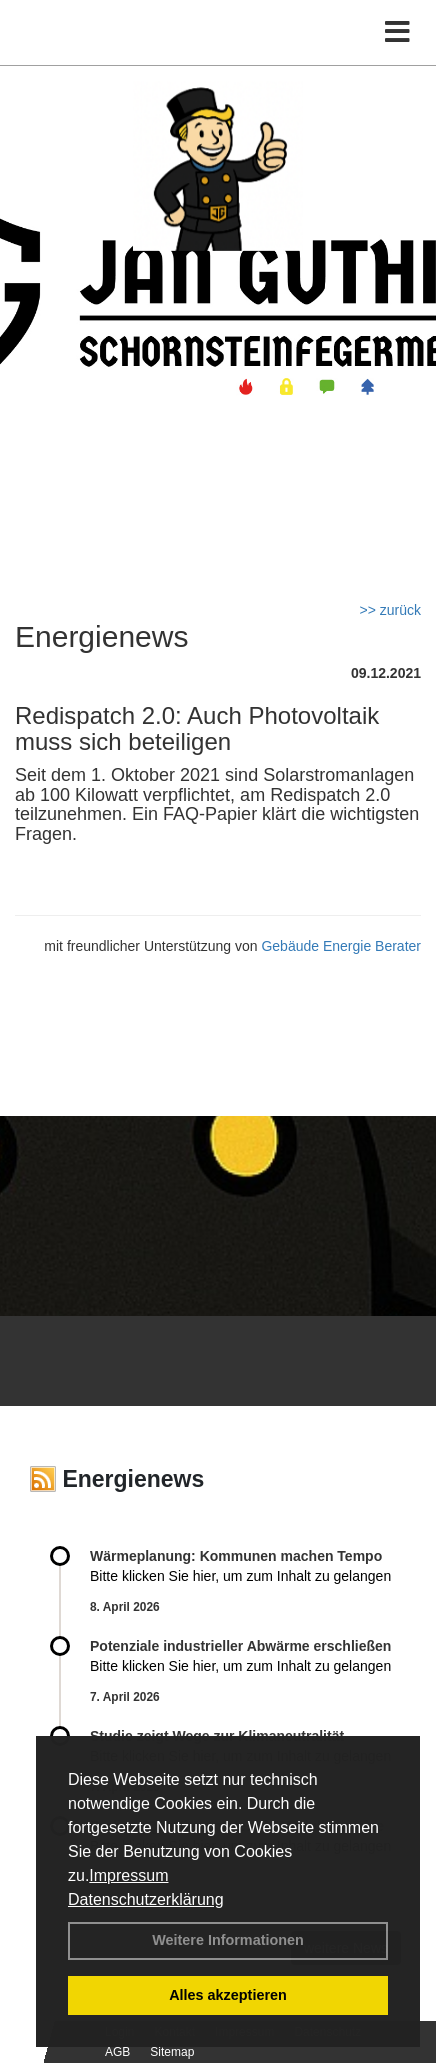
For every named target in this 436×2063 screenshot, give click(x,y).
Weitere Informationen (228, 1940)
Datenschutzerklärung (146, 1899)
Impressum (128, 1875)
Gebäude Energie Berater (341, 946)
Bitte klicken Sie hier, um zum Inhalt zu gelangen (240, 1576)
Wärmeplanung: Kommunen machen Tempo (236, 1556)
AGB (117, 2052)
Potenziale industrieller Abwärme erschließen (240, 1646)
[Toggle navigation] (397, 32)
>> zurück (390, 610)
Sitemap (172, 2052)
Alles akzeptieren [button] (228, 1995)
